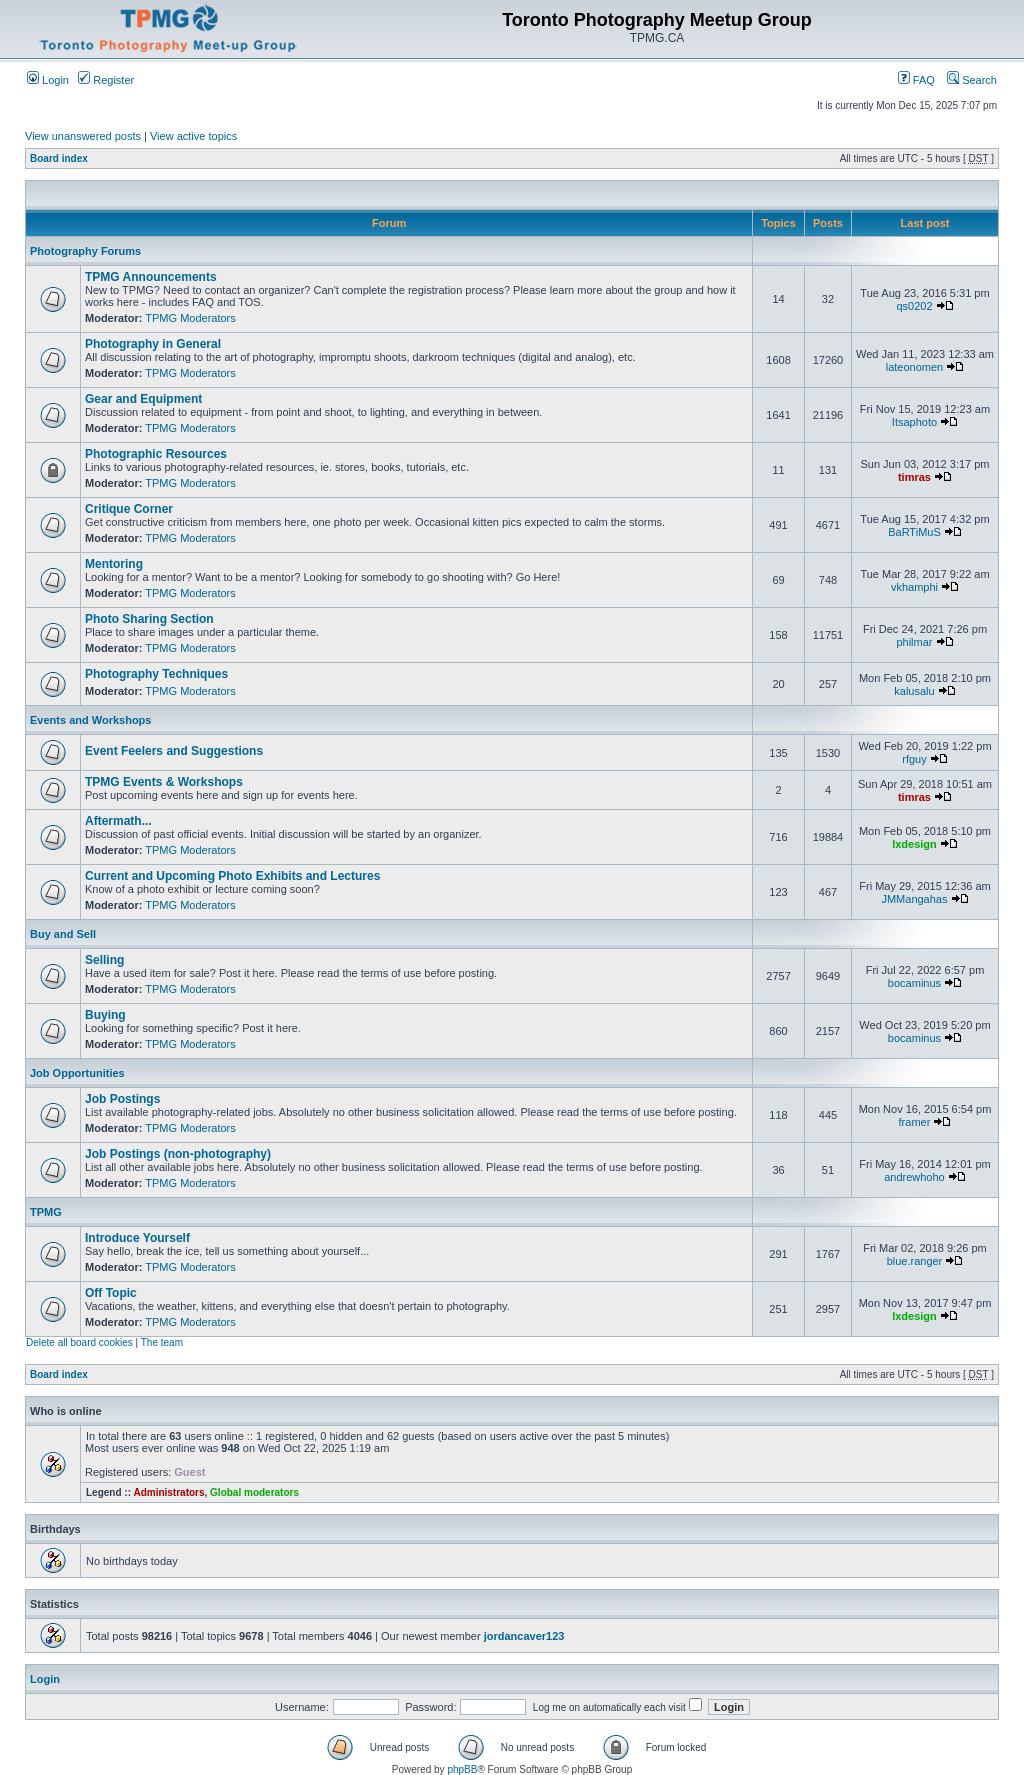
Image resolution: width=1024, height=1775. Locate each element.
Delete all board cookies (79, 1342)
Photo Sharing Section (149, 619)
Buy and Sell (63, 934)
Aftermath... (118, 821)
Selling (104, 960)
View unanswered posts (83, 136)
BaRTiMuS (914, 532)
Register (106, 80)
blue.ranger (915, 1261)
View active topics (193, 136)
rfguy (914, 759)
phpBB (462, 1769)
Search (972, 80)
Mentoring (114, 564)
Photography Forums (85, 251)
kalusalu (914, 691)
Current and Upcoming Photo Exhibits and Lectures (232, 876)
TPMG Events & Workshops (164, 782)
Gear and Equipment (143, 399)
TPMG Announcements (151, 277)
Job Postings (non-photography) (178, 1154)
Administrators (168, 1492)
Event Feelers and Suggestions (174, 751)
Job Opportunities (77, 1073)
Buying (105, 1015)
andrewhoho (914, 1177)
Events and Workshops (90, 720)
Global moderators (254, 1492)
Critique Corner (129, 509)
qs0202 (914, 306)
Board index (59, 158)
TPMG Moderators (190, 318)
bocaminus (914, 983)
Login (48, 80)
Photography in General (153, 344)
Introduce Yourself (137, 1238)
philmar (914, 642)
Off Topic (111, 1293)
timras (914, 477)
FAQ (916, 80)
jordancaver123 (524, 1636)
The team (162, 1342)
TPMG (46, 1212)
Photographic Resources (156, 454)
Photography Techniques (156, 674)
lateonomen (915, 367)
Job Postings (122, 1099)
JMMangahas (914, 899)
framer (915, 1122)
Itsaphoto (914, 422)
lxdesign (914, 844)
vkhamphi (914, 587)
